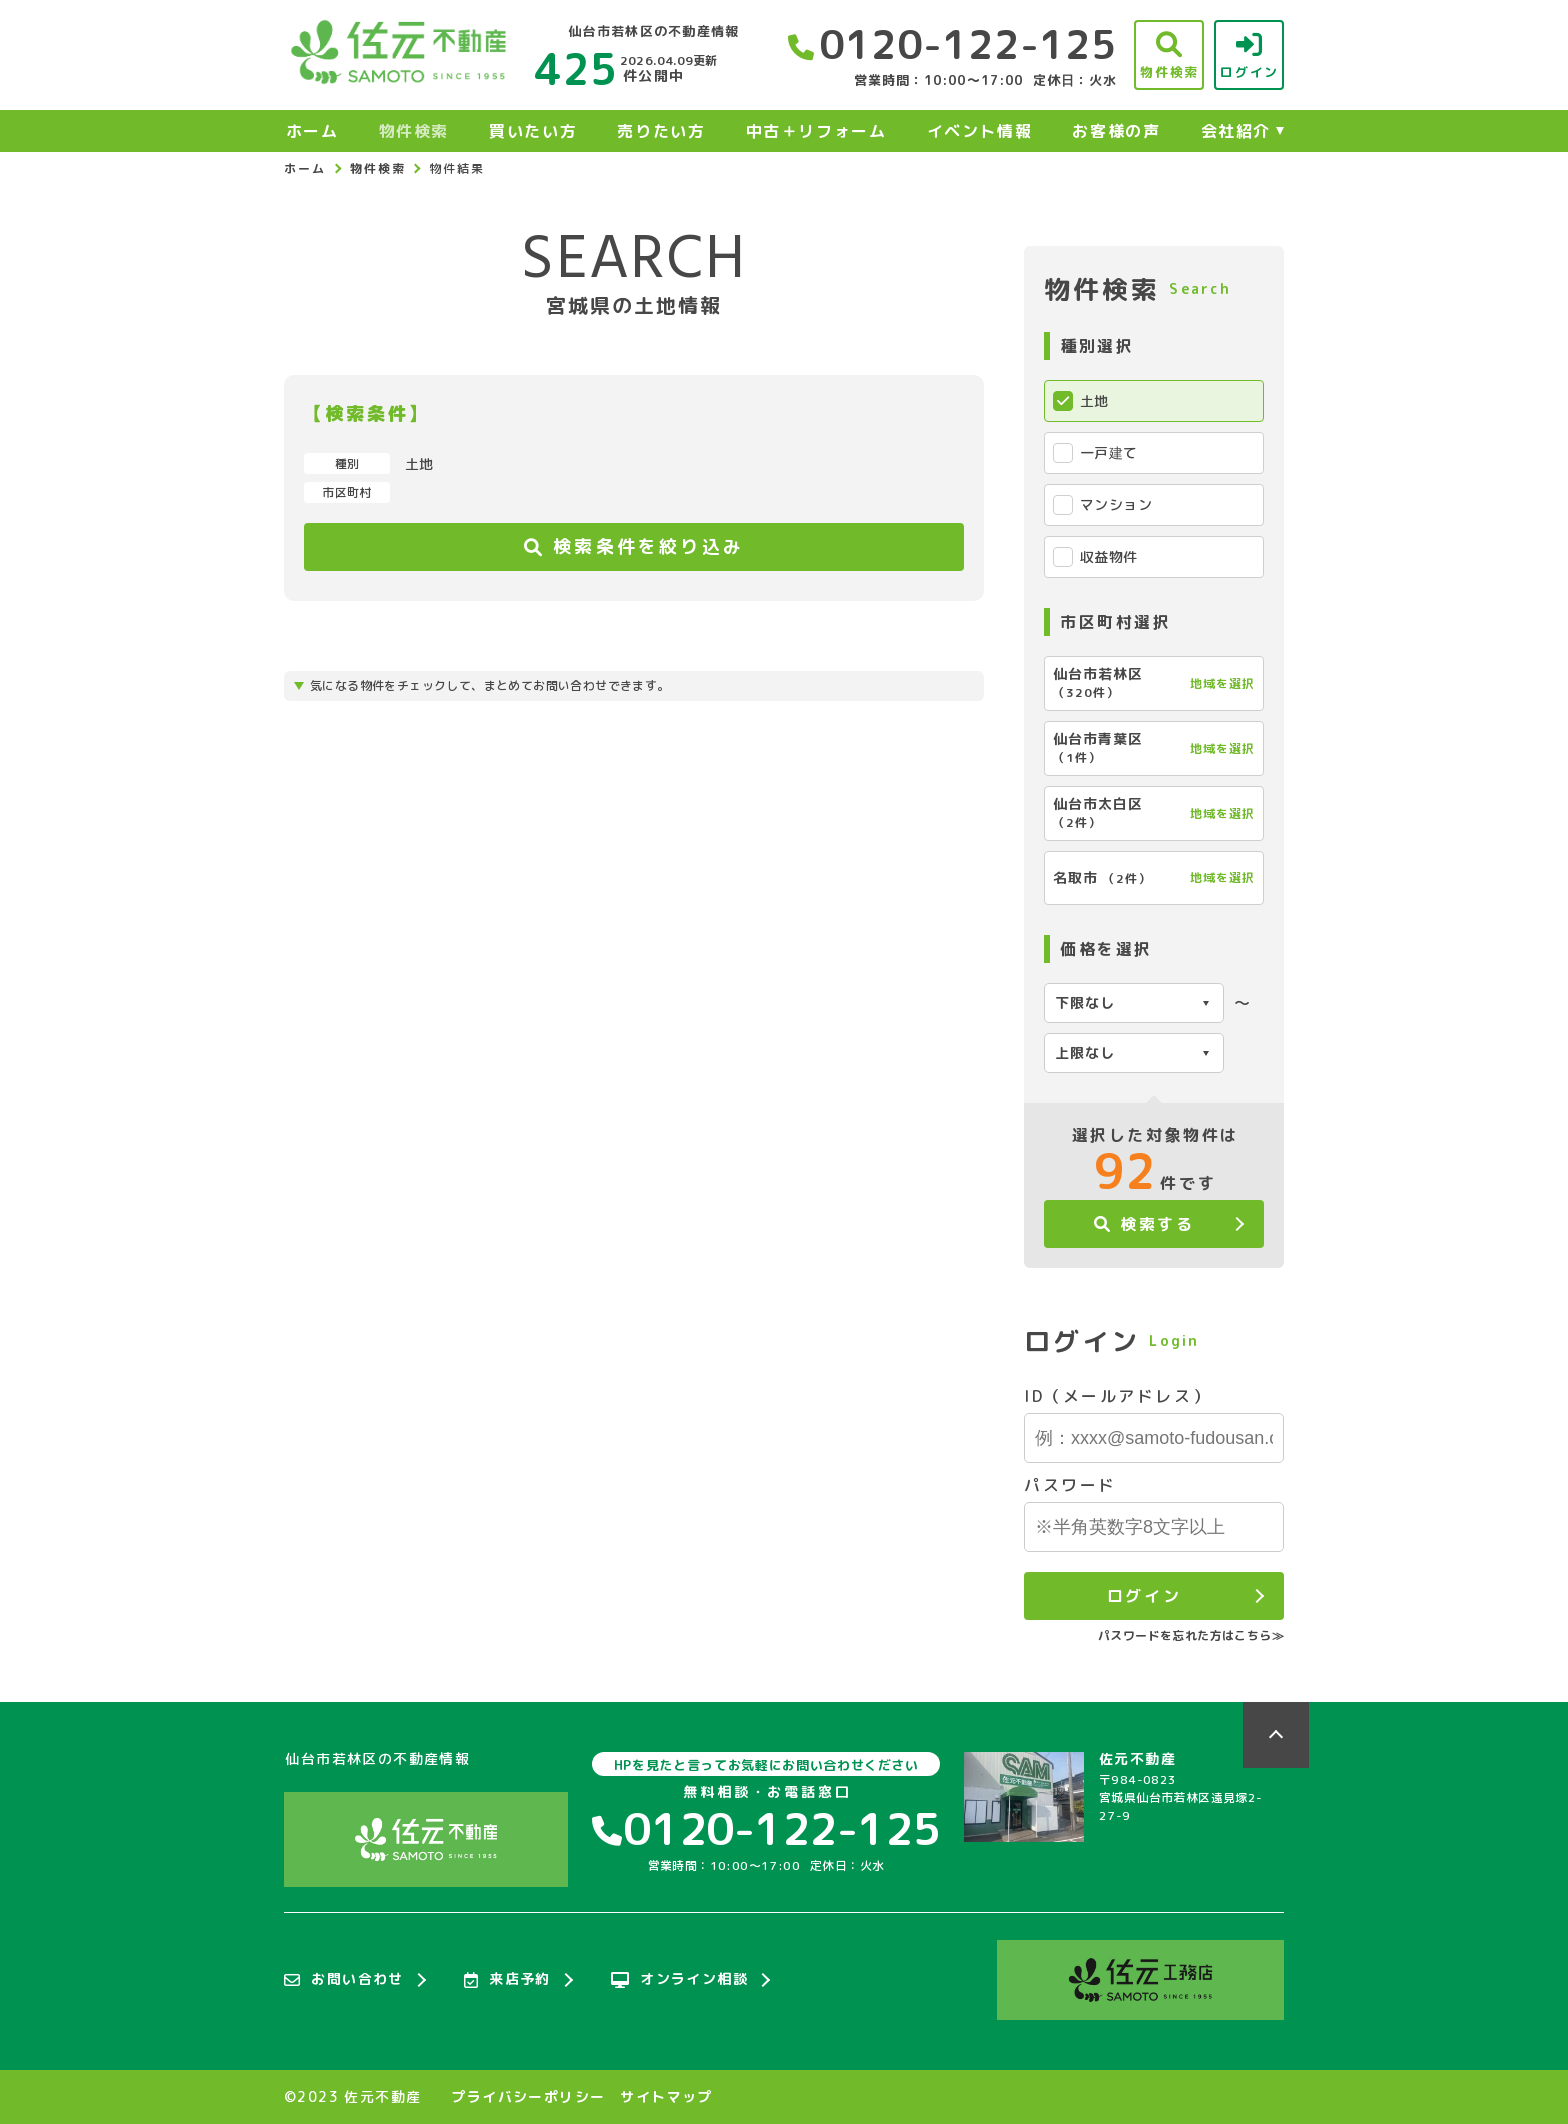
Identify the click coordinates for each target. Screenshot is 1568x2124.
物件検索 (414, 131)
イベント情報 (980, 131)
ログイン (1144, 1596)
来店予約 (507, 1980)
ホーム (312, 131)
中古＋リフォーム (816, 131)
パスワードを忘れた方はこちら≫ (1191, 1635)
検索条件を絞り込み (634, 546)
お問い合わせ (344, 1980)
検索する (1144, 1224)
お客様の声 (1116, 131)
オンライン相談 (679, 1980)
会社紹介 (1236, 131)
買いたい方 (533, 131)
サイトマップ (666, 2097)
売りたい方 (661, 131)
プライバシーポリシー (528, 2097)
